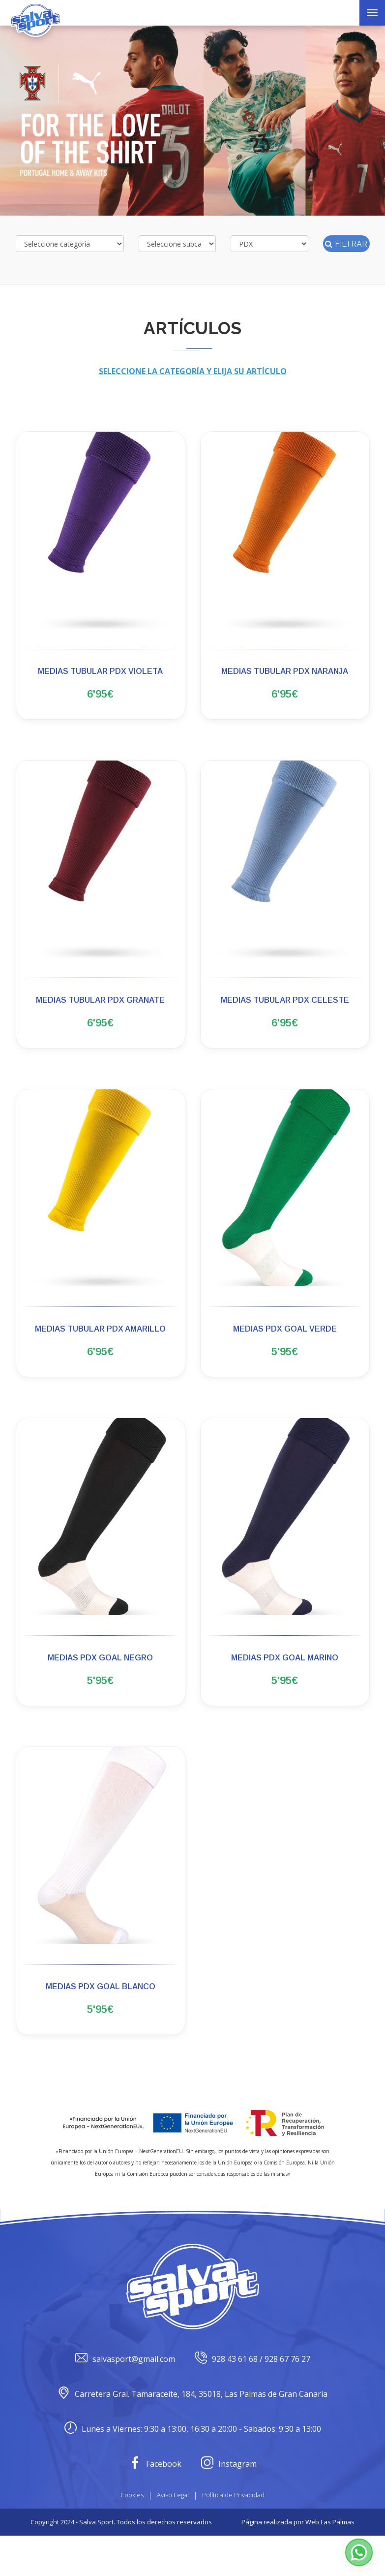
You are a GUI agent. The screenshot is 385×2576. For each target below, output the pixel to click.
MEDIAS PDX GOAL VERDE (285, 1345)
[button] (359, 2552)
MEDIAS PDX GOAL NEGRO (100, 1682)
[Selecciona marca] (269, 243)
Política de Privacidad (233, 2535)
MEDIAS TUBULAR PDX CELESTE (285, 1008)
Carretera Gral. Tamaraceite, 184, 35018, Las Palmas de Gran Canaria (192, 2434)
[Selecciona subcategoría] (177, 243)
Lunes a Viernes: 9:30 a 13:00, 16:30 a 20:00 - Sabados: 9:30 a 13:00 (192, 2469)
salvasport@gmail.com (125, 2399)
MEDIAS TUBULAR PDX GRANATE (100, 1008)
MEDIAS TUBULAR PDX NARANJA (284, 671)
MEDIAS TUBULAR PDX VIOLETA (100, 671)
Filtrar (346, 244)
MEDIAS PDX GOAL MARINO (284, 1682)
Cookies (132, 2535)
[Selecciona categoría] (70, 243)
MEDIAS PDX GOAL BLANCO (100, 2019)
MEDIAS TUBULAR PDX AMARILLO (100, 1345)
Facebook (155, 2504)
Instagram (229, 2504)
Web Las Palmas (330, 2562)
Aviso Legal (173, 2535)
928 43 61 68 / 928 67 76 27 (252, 2399)
